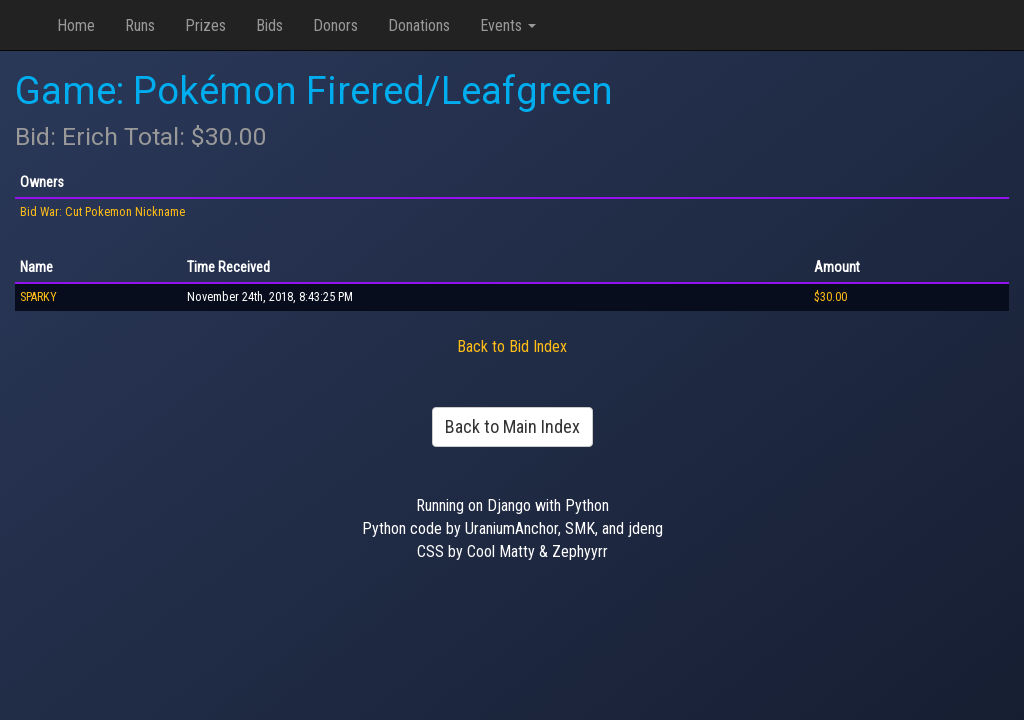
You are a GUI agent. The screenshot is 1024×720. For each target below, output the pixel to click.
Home (76, 25)
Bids (269, 25)
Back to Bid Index (512, 346)
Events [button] (508, 25)
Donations (419, 25)
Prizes (205, 25)
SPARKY (38, 297)
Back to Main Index (512, 426)
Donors (335, 25)
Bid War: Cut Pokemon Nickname (102, 212)
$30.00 (830, 297)
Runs (140, 25)
